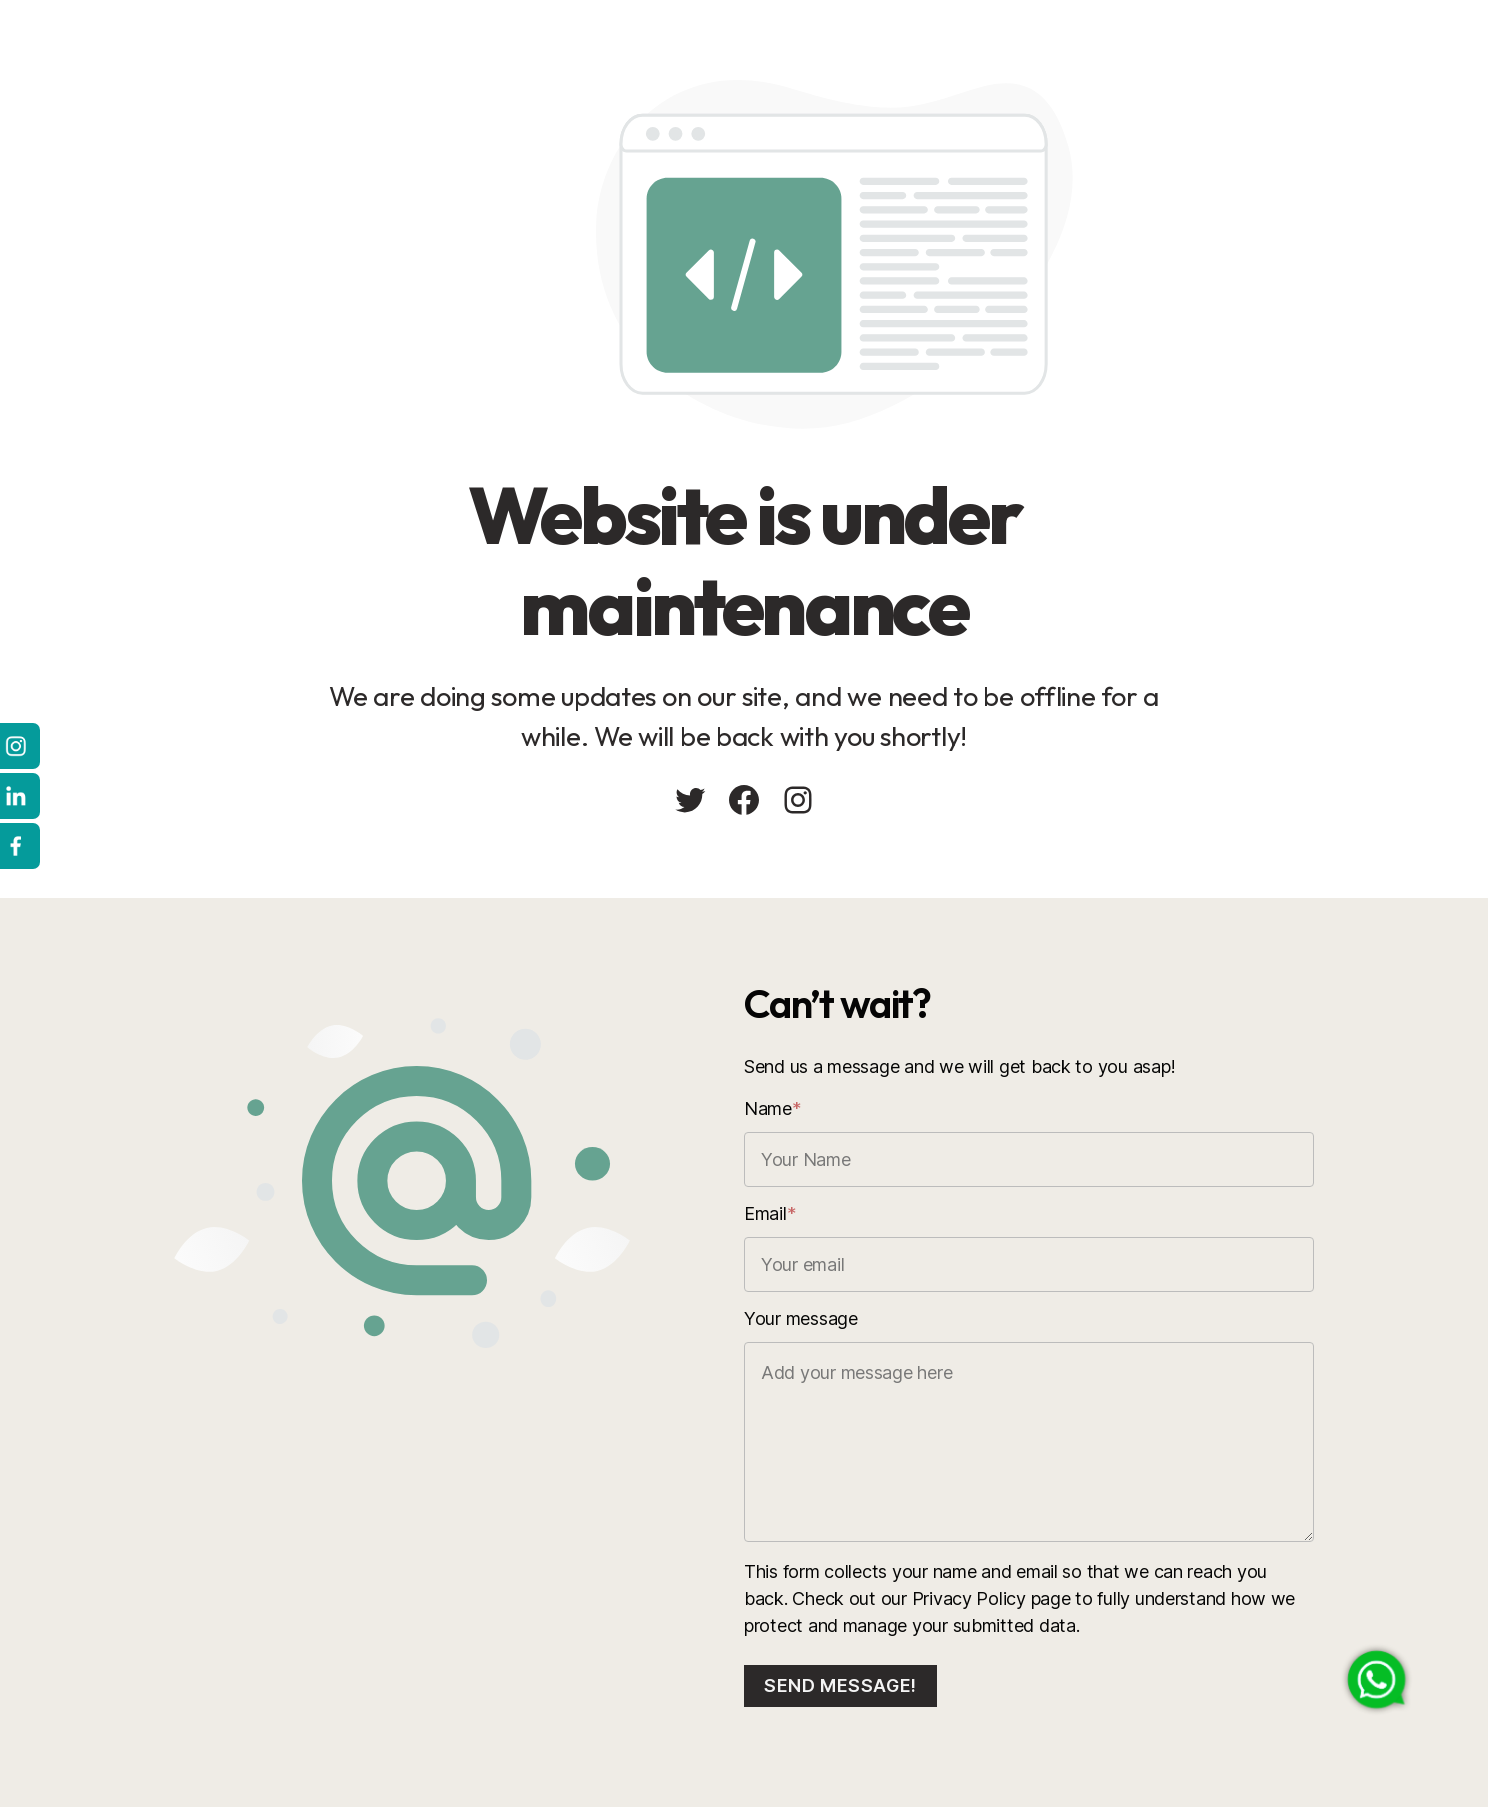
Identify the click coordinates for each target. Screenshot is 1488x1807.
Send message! (840, 1685)
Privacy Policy (969, 1598)
